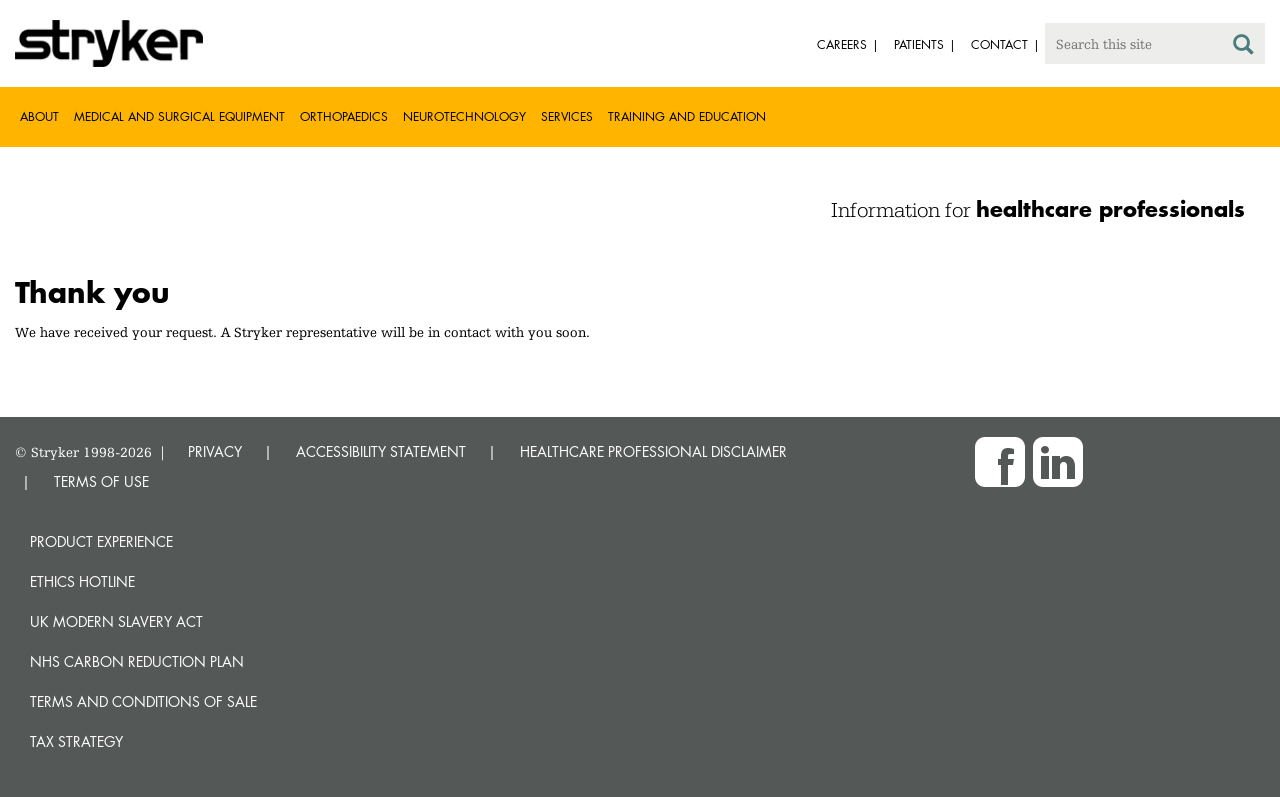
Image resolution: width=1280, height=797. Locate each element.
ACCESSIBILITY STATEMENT (381, 451)
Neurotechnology (464, 116)
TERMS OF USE (101, 481)
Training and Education (687, 116)
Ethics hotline (82, 581)
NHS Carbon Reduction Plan (137, 661)
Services (567, 116)
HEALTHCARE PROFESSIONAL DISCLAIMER (653, 451)
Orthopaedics (344, 116)
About (39, 116)
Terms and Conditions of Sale (143, 701)
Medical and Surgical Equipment (179, 116)
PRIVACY (215, 451)
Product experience (101, 541)
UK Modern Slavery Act (116, 621)
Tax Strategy (76, 741)
